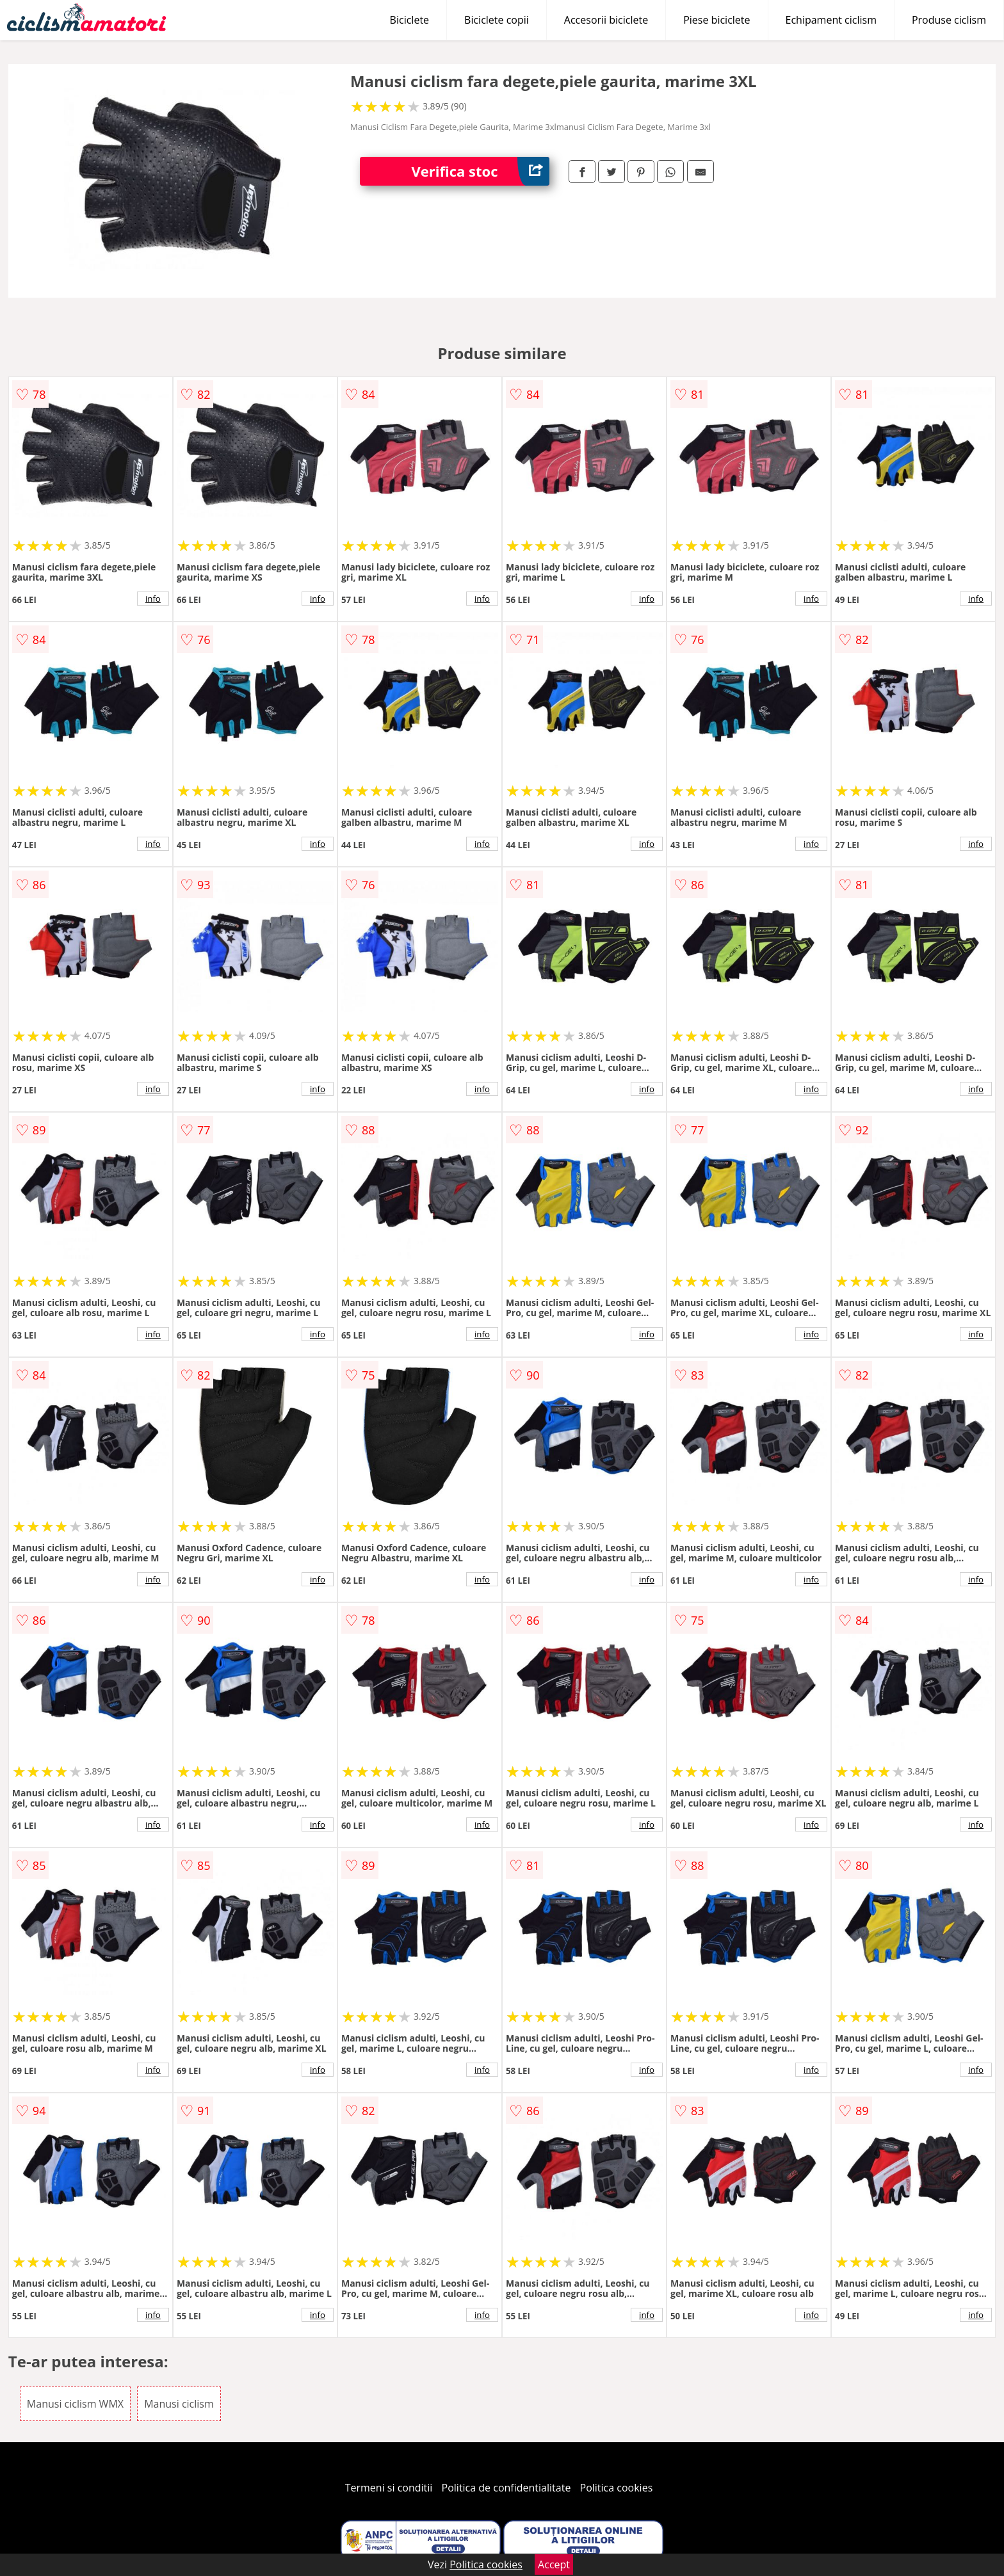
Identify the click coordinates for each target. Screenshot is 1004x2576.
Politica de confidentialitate (506, 2488)
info (153, 598)
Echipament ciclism (831, 20)
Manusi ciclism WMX (75, 2404)
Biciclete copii (496, 20)
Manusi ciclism (179, 2404)
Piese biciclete (716, 20)
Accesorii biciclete (606, 20)
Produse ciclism (949, 20)
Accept (554, 2564)
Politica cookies (616, 2488)
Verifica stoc (480, 171)
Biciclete (409, 20)
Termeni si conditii (389, 2488)
